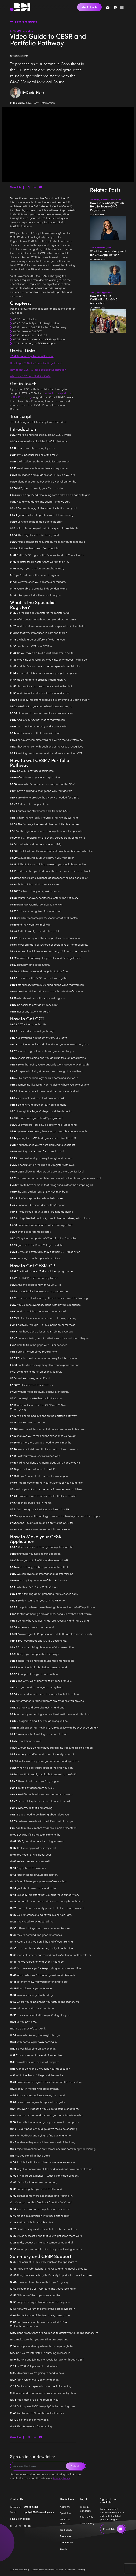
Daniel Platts (35, 92)
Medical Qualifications (111, 199)
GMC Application (98, 247)
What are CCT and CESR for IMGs (30, 376)
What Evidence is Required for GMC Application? (108, 252)
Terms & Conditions (67, 2569)
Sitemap (81, 2569)
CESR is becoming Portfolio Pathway (32, 356)
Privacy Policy (61, 2478)
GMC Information (25, 30)
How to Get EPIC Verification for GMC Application (104, 299)
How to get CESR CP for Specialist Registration (38, 369)
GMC (12, 30)
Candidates (66, 2542)
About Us (65, 2506)
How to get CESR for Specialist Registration (36, 363)
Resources (65, 2536)
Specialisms (66, 2513)
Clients (63, 2548)
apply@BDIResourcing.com (39, 2512)
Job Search (66, 2529)
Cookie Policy (87, 2523)
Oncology (94, 199)
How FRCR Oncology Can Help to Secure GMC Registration (107, 206)
